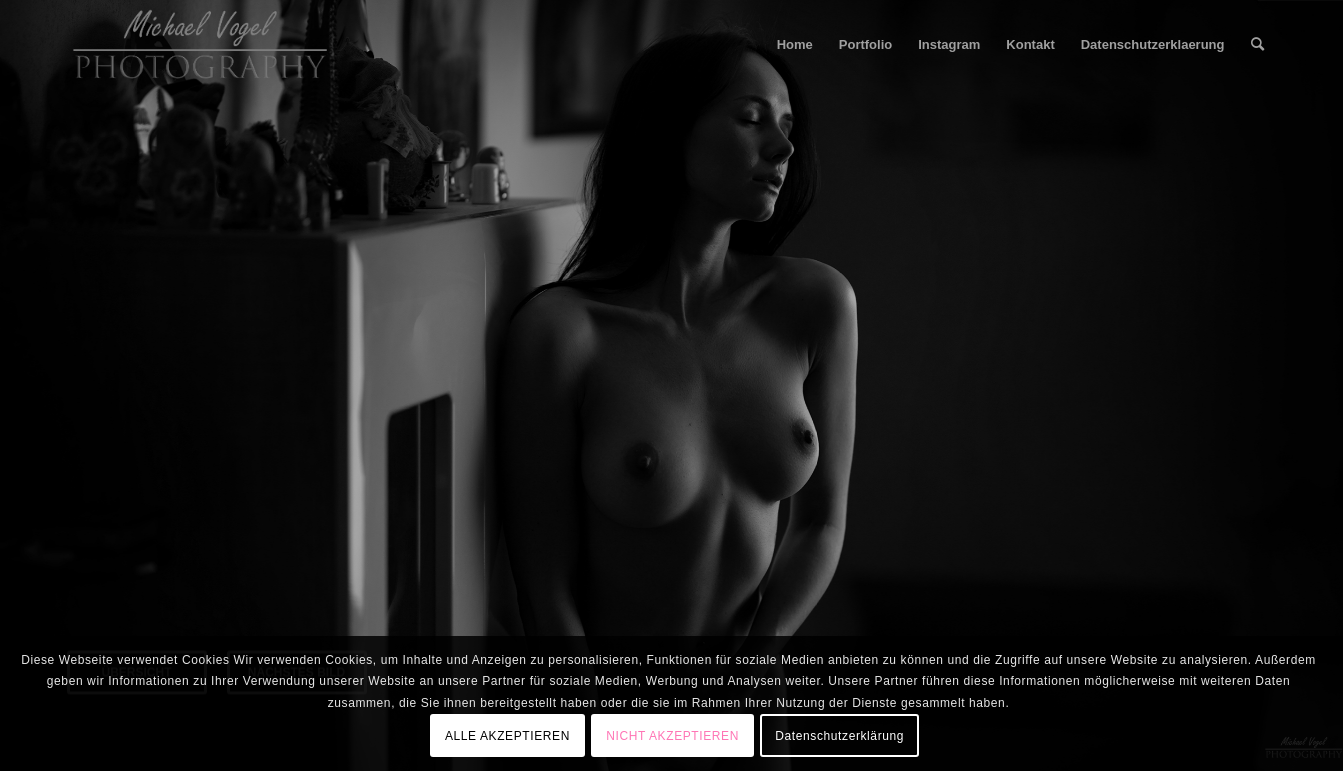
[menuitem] (795, 45)
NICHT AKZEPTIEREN (672, 736)
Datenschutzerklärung (839, 736)
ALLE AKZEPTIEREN (507, 736)
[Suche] (1257, 45)
